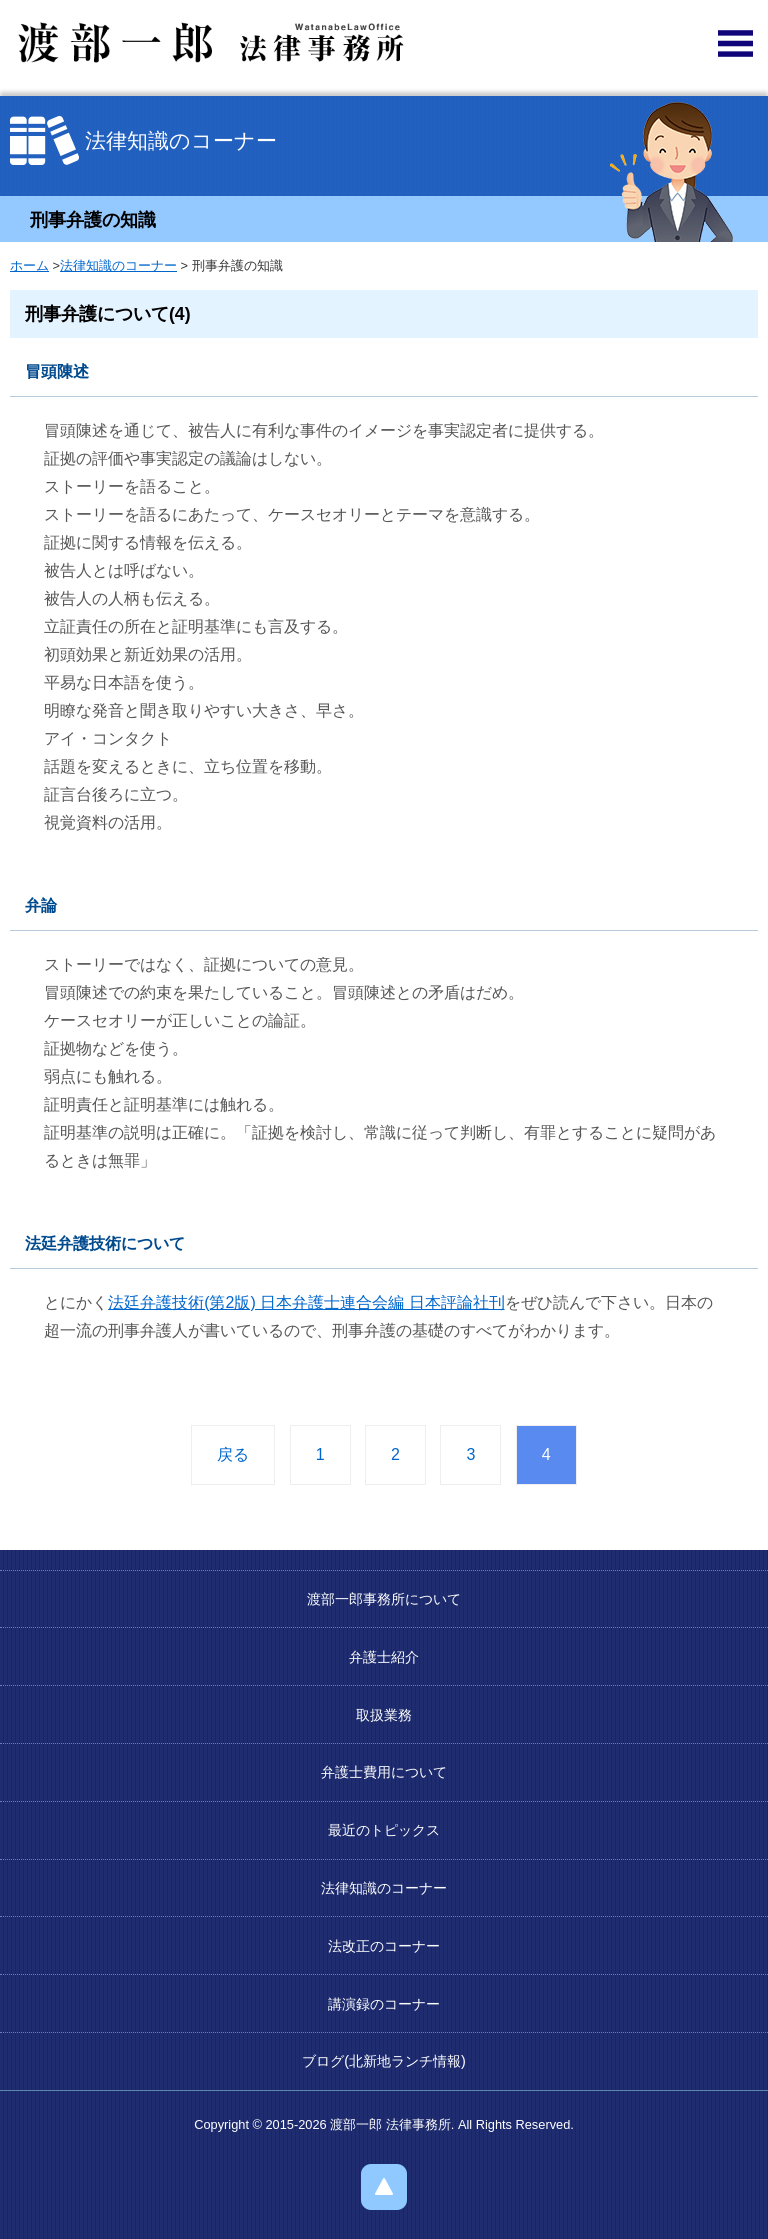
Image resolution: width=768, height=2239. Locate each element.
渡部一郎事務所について (384, 1599)
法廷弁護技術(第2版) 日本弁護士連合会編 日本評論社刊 (306, 1302)
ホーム (29, 265)
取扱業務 (384, 1715)
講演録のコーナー (384, 2004)
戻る (233, 1454)
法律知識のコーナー (118, 265)
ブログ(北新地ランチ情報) (384, 2061)
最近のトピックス (384, 1830)
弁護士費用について (384, 1772)
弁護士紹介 (384, 1657)
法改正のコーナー (384, 1946)
